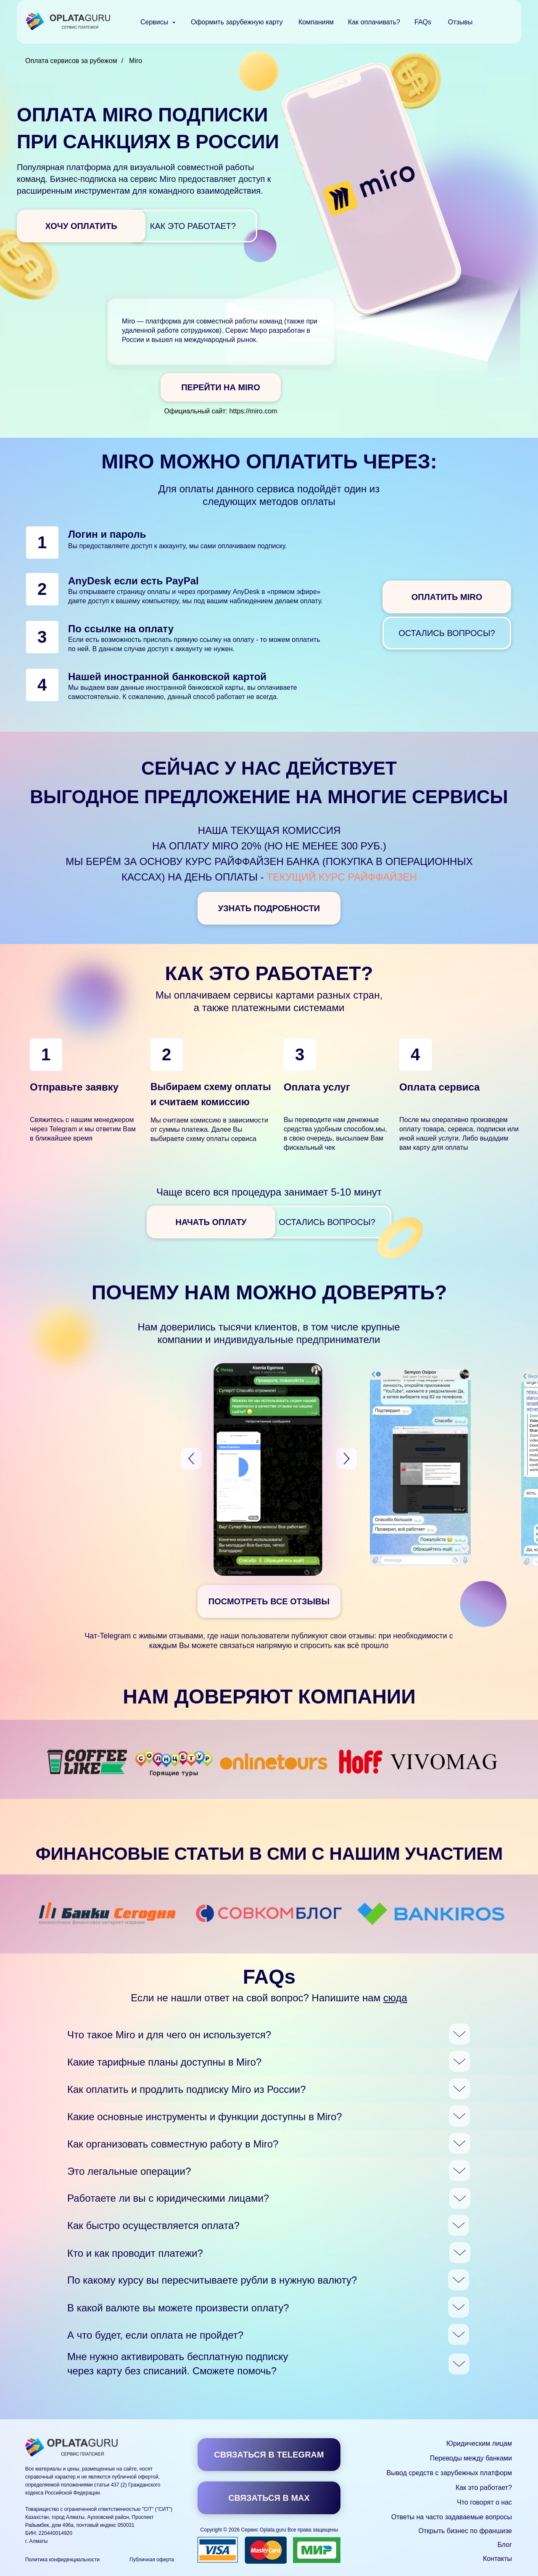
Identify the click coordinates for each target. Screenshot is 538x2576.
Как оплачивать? (374, 22)
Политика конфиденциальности (62, 2560)
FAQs (422, 22)
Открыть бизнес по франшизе (465, 2530)
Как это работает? (484, 2487)
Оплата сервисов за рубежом (71, 60)
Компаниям (316, 22)
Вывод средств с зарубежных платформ (449, 2472)
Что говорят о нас (484, 2502)
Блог (504, 2544)
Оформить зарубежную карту (237, 22)
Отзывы (460, 22)
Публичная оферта (151, 2560)
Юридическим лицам (479, 2443)
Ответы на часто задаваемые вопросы (451, 2517)
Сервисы (155, 22)
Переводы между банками (471, 2458)
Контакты (497, 2558)
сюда (395, 1997)
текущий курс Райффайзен (341, 877)
